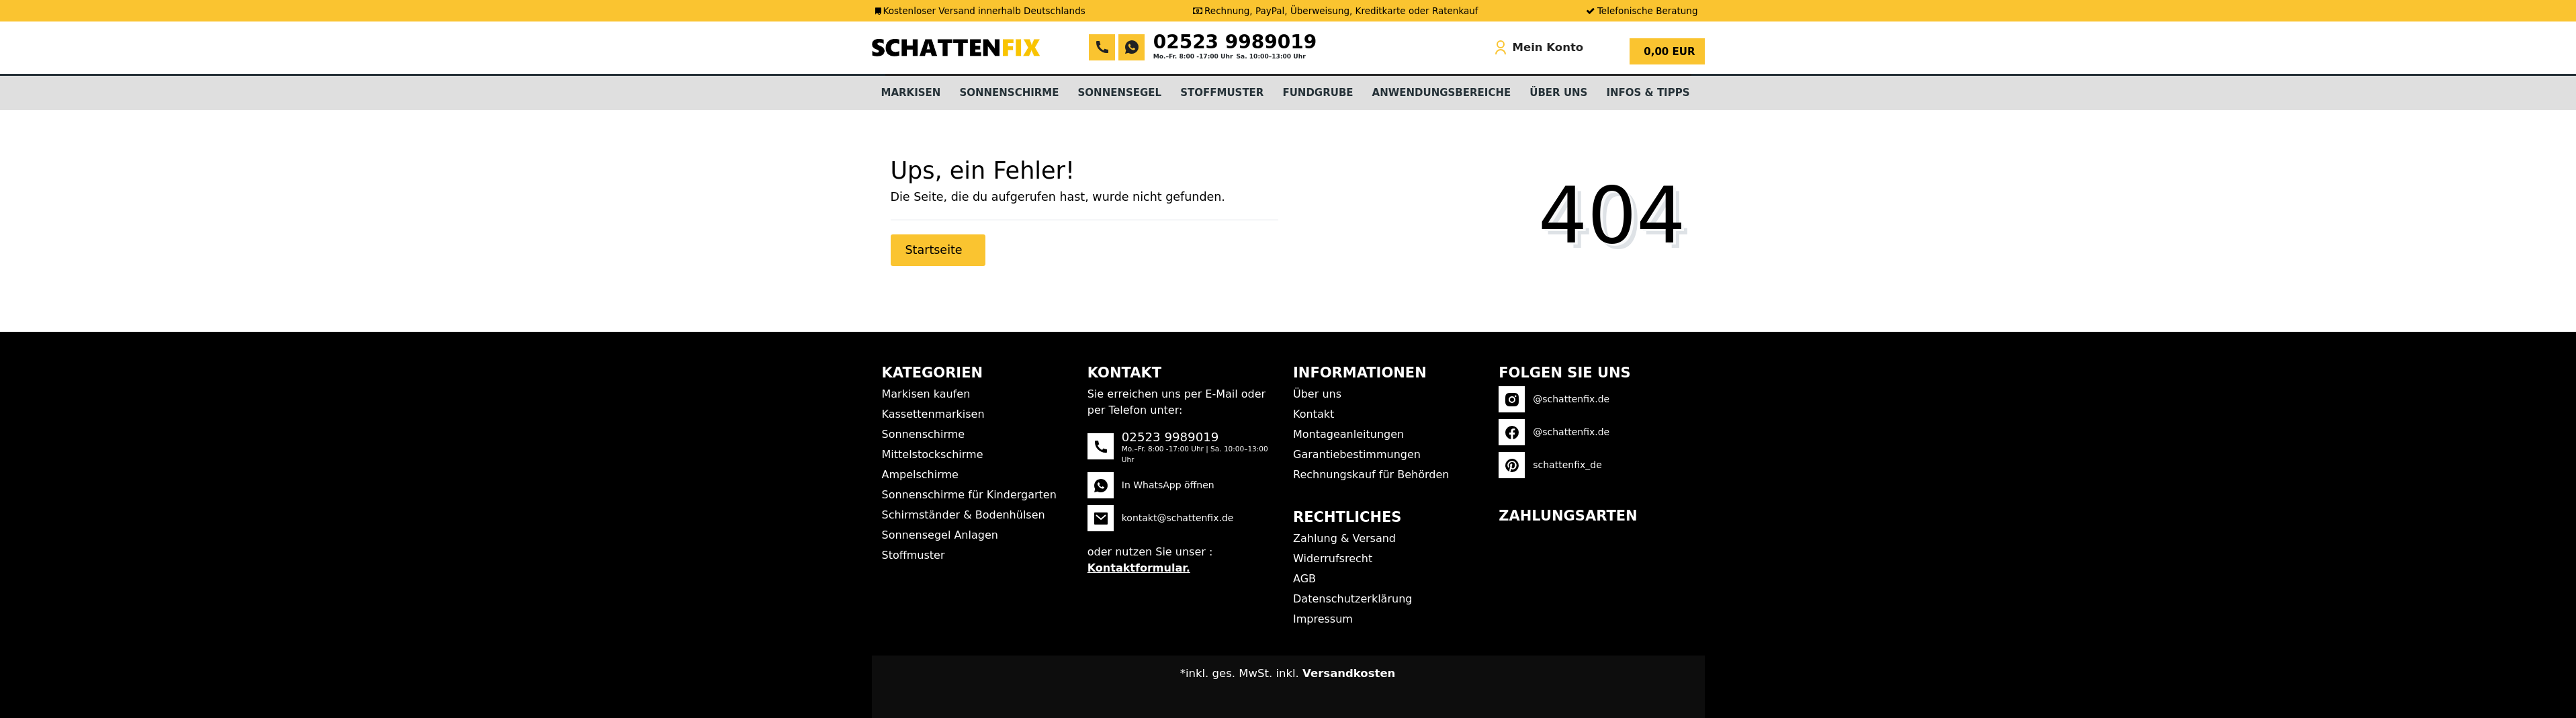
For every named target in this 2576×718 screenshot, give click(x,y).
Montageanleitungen (1348, 434)
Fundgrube (1317, 93)
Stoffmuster (1221, 93)
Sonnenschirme (1009, 93)
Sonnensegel (1120, 93)
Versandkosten (1348, 673)
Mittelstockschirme (932, 454)
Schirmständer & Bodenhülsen (963, 514)
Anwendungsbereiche (1441, 93)
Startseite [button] (936, 250)
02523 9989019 (1235, 42)
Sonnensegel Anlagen (940, 535)
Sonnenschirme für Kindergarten (969, 494)
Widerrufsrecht (1332, 558)
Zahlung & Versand (1344, 538)
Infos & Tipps (1647, 93)
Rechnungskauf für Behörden (1371, 474)
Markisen (911, 93)
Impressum (1323, 619)
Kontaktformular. (1138, 568)
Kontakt (1313, 414)
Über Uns (1558, 93)
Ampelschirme (920, 474)
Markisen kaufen (926, 394)
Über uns (1317, 394)
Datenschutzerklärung (1352, 598)
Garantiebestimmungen (1357, 454)
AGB (1304, 578)
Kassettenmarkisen (933, 414)
